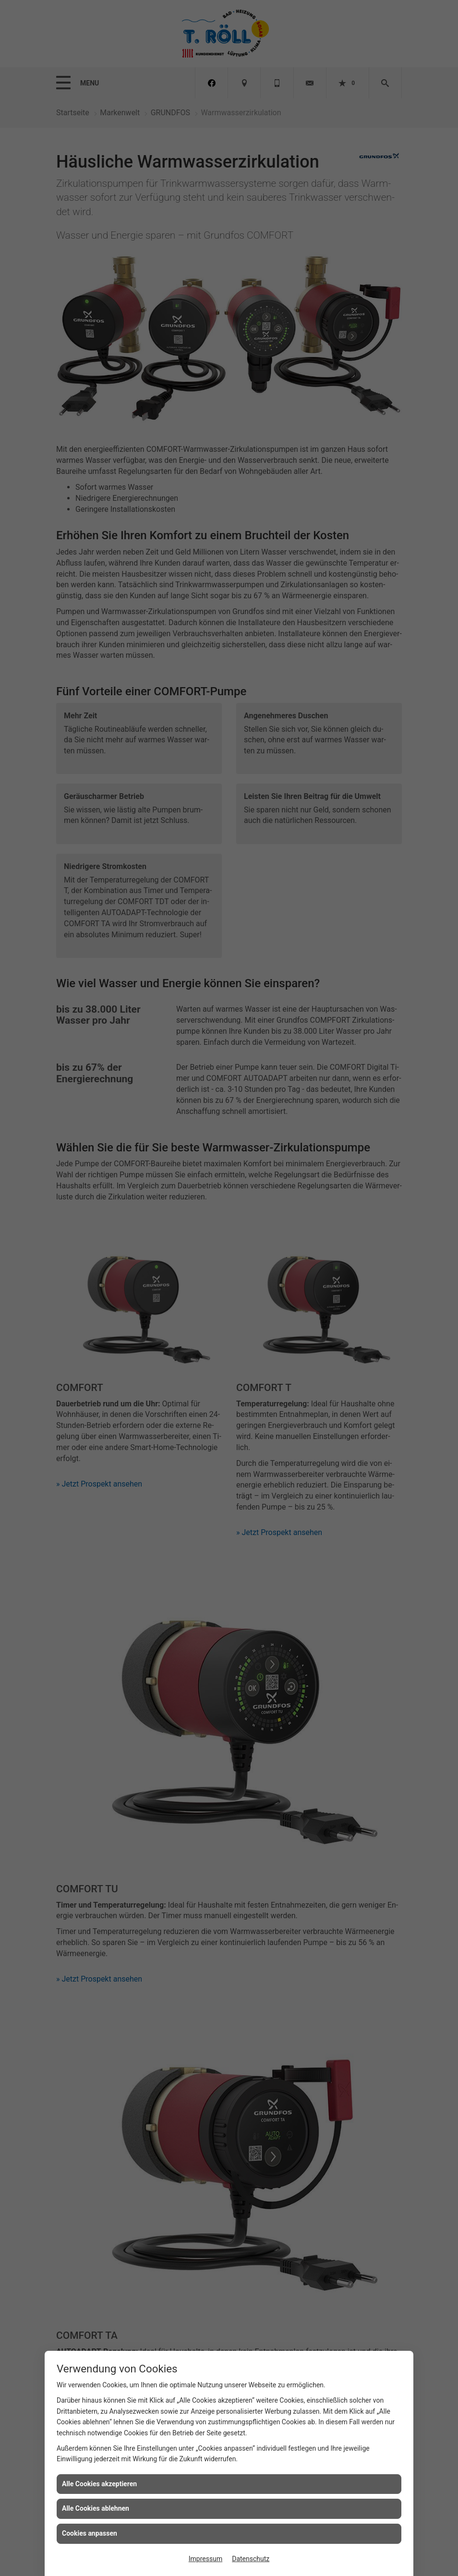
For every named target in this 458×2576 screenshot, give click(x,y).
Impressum (205, 2559)
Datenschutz (250, 2559)
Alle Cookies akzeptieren (99, 2484)
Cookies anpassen (89, 2533)
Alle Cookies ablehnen (95, 2508)
